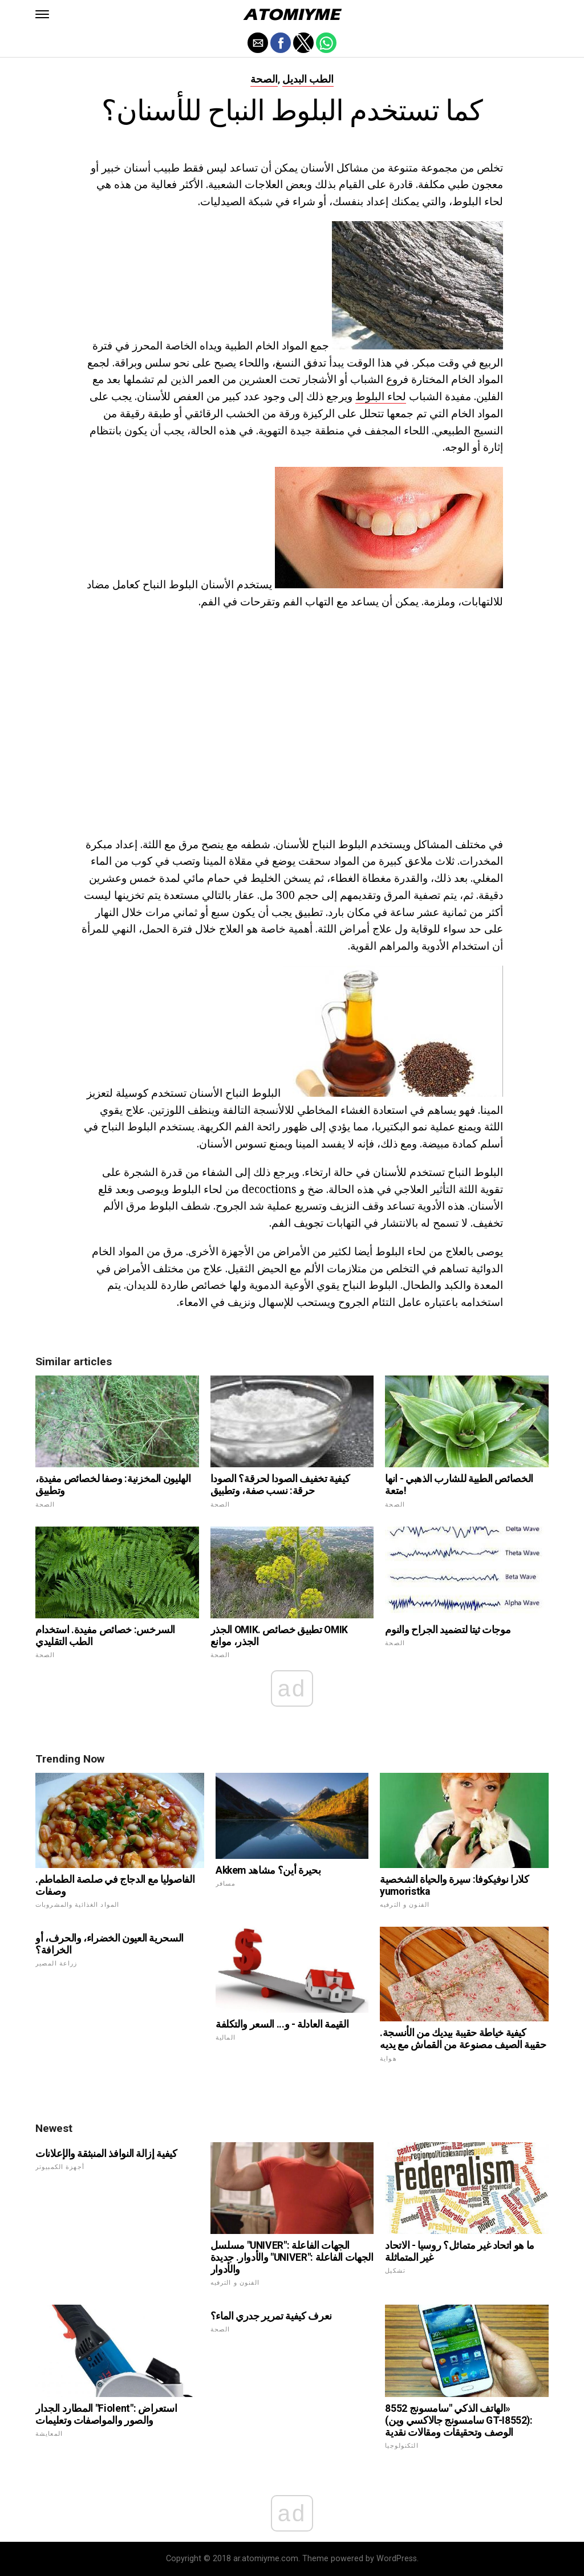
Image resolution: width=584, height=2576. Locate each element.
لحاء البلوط (380, 396)
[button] (42, 14)
